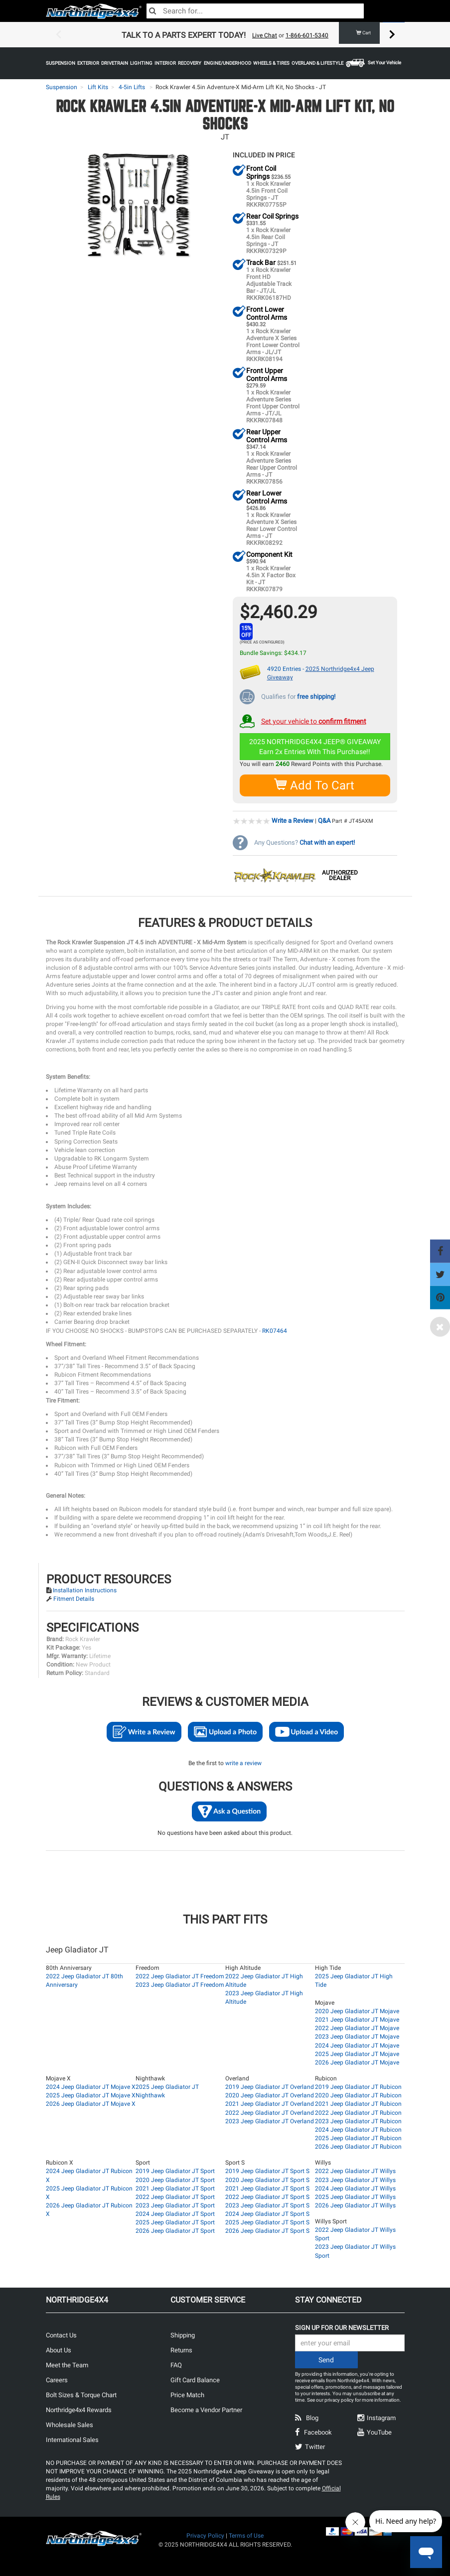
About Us (58, 2349)
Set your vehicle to (313, 720)
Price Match (187, 2394)
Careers (57, 2379)
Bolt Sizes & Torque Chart (81, 2394)
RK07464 (274, 1330)
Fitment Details (73, 1598)
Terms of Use (246, 2535)
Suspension (61, 87)
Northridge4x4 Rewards (79, 2409)
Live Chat (264, 35)
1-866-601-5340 (307, 35)
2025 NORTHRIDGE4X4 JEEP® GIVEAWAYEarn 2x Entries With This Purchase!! (315, 746)
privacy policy (339, 2399)
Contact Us (61, 2334)
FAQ (176, 2364)
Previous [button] (58, 34)
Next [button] (392, 34)
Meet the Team (67, 2364)
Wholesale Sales (69, 2424)
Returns (181, 2349)
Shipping (182, 2334)
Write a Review (292, 820)
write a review (243, 1762)
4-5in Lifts (132, 87)
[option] (225, 34)
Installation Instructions (85, 1589)
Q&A (324, 820)
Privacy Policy (205, 2535)
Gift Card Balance (195, 2379)
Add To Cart (314, 784)
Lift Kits (98, 87)
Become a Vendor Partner (206, 2409)
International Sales (72, 2439)
